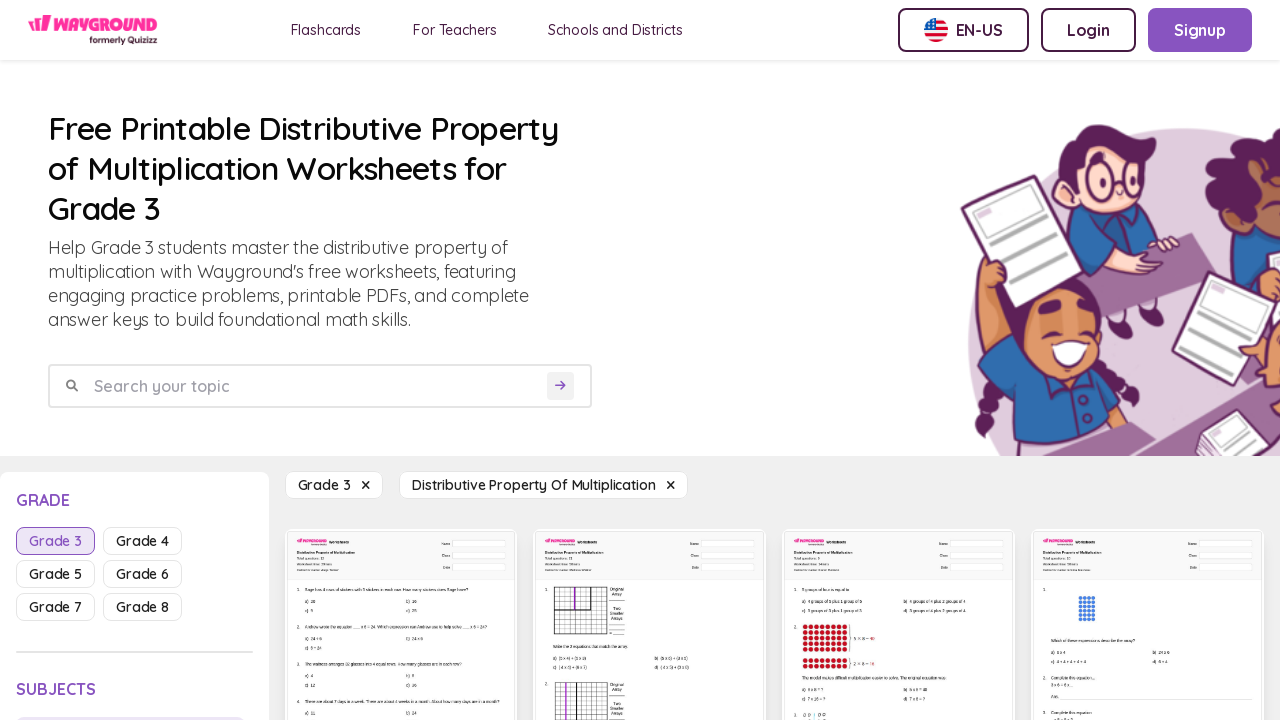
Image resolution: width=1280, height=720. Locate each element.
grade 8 (142, 607)
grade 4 (142, 541)
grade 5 (55, 574)
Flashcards (326, 30)
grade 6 (142, 574)
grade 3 (55, 541)
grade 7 (55, 607)
